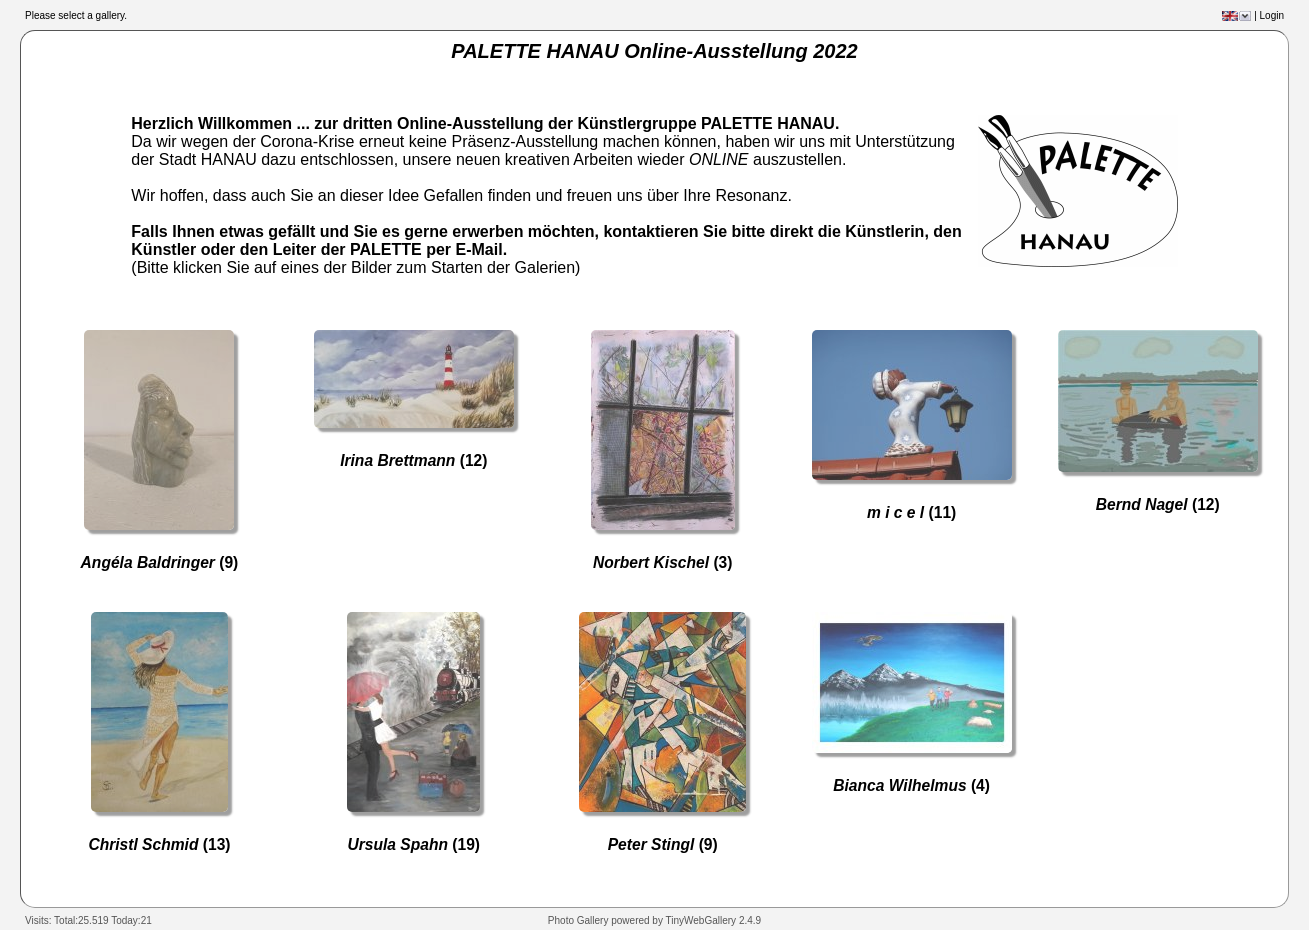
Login (1272, 15)
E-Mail (479, 249)
